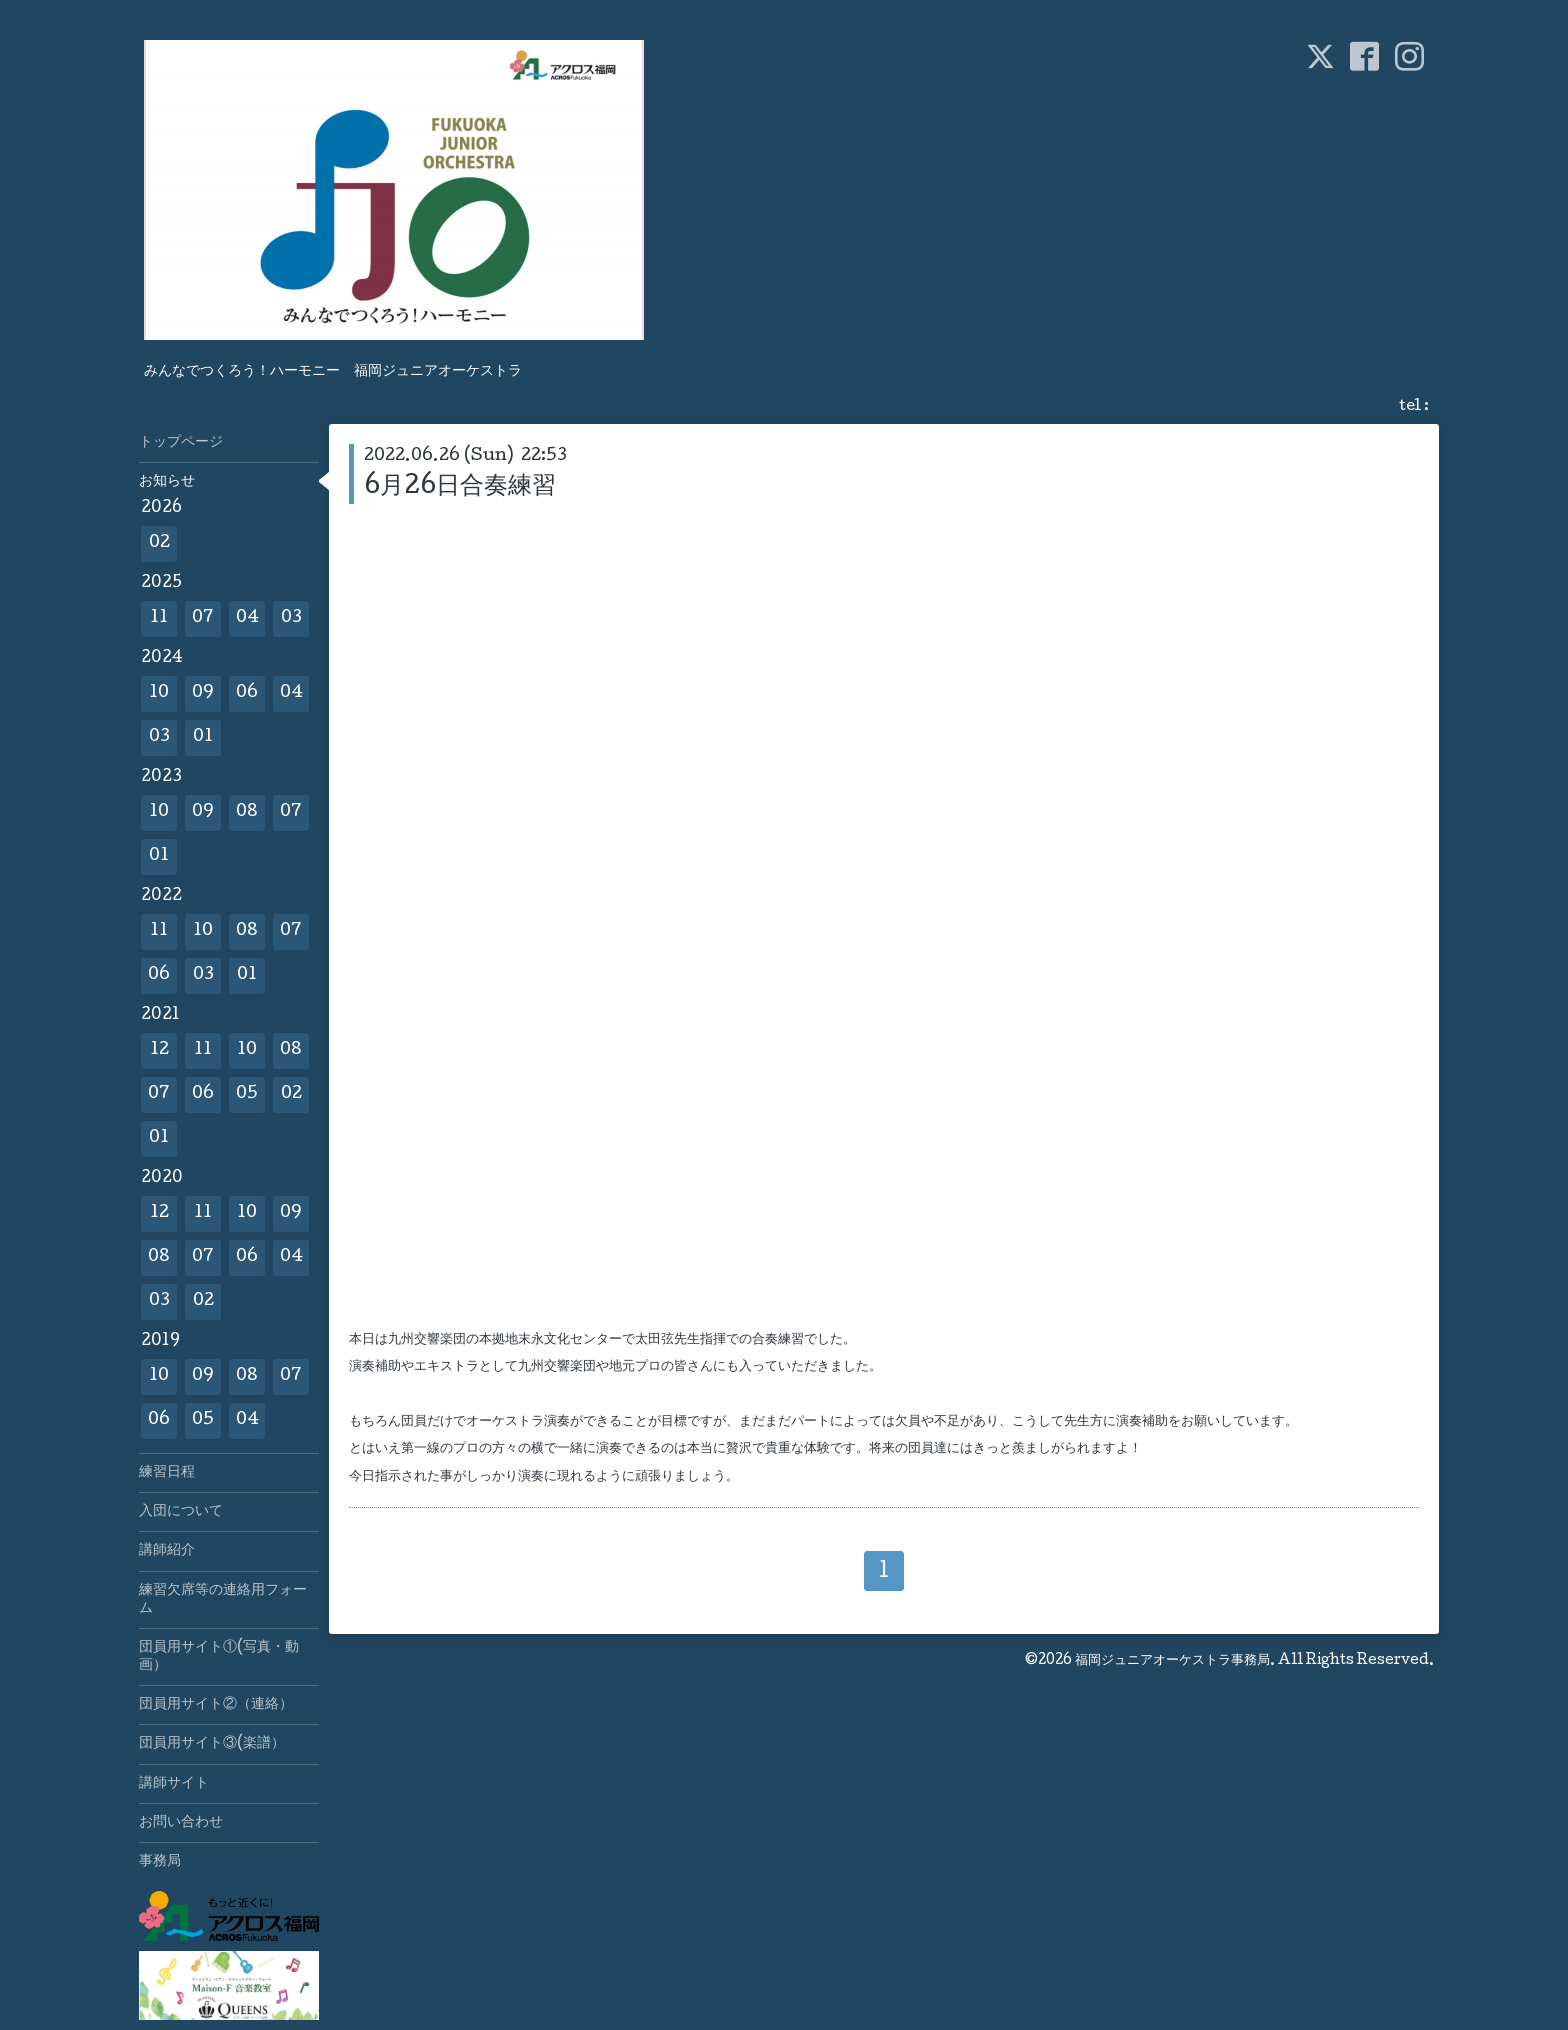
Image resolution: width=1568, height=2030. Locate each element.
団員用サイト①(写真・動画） (219, 1657)
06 (247, 693)
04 (247, 618)
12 (159, 1050)
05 (247, 1094)
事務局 (160, 1862)
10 (159, 693)
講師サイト (174, 1784)
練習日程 (167, 1473)
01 (203, 737)
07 (203, 618)
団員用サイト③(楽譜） (212, 1744)
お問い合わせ (181, 1823)
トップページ (181, 443)
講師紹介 (167, 1551)
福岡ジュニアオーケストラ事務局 (1172, 1661)
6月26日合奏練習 (460, 487)
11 (159, 618)
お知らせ (167, 482)
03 (291, 618)
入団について (181, 1512)
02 (159, 543)
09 (203, 693)
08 (247, 812)
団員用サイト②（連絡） (216, 1705)
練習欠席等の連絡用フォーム (223, 1600)
